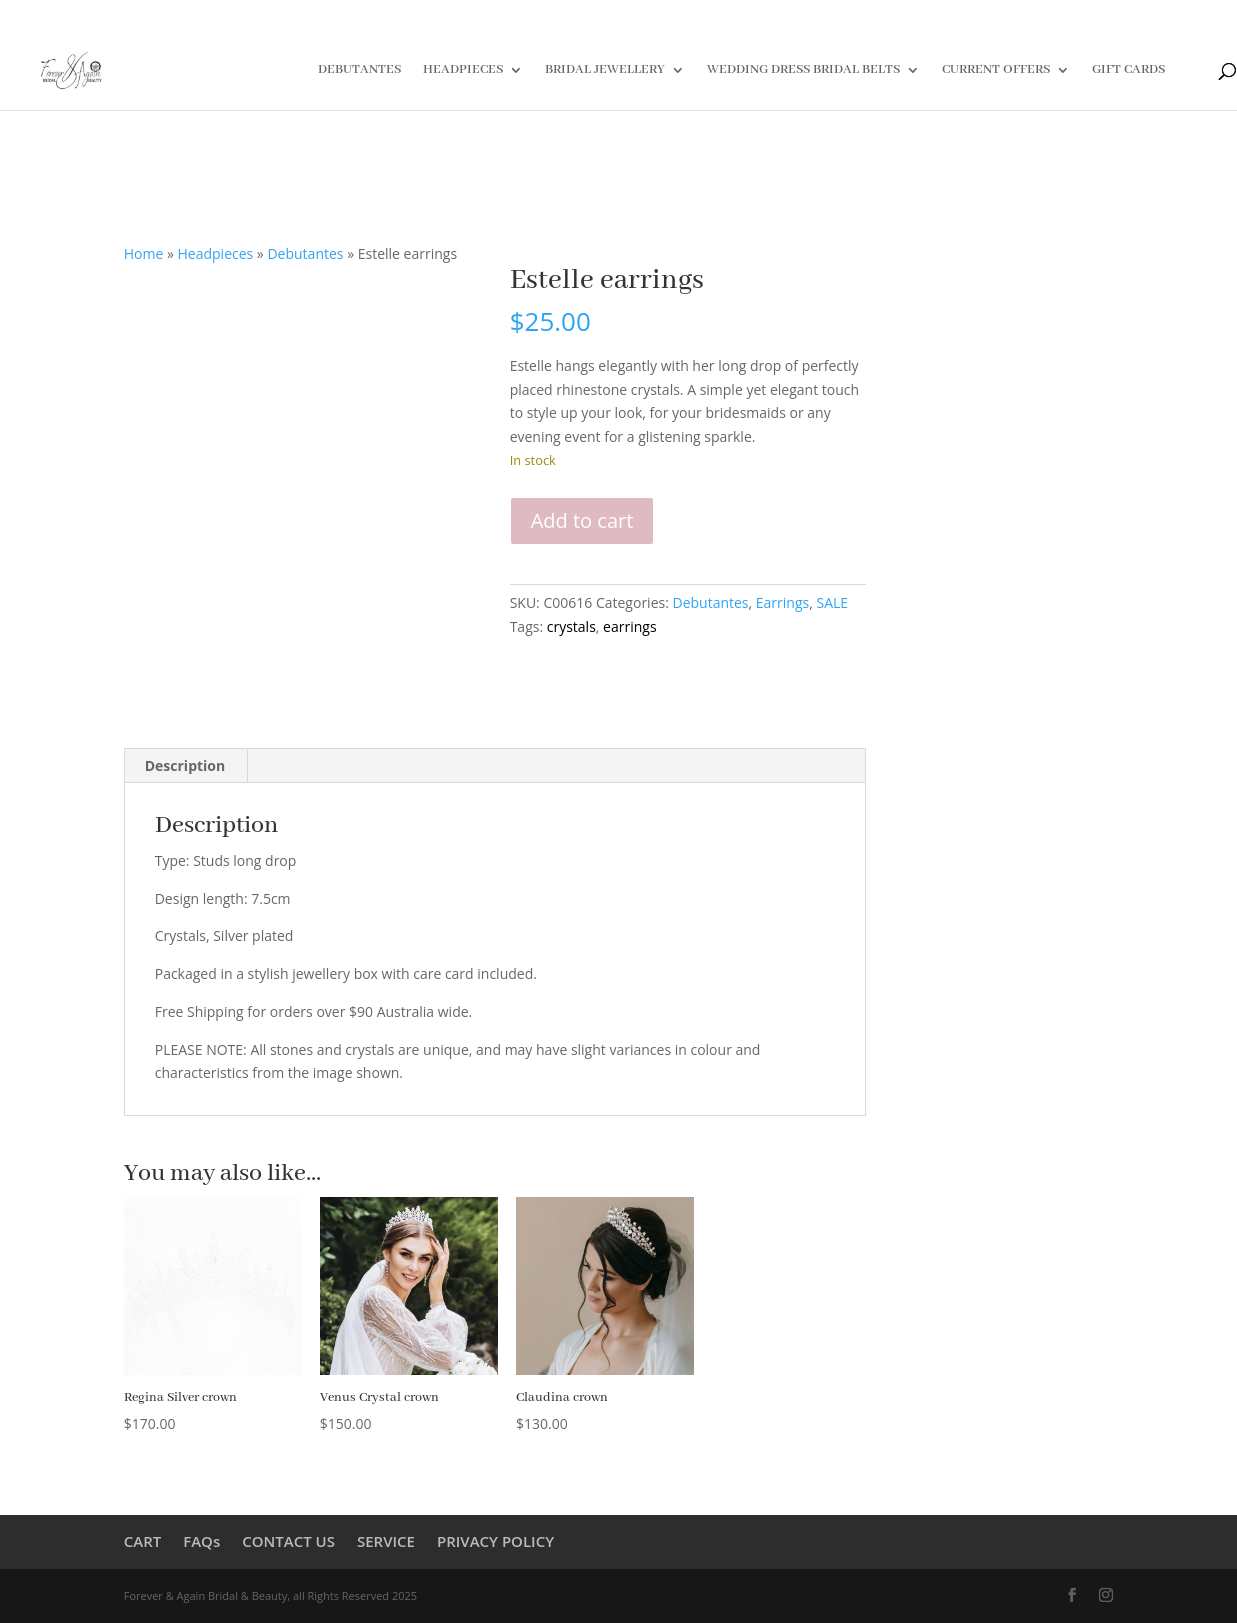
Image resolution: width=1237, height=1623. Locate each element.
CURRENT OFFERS (996, 70)
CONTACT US (288, 1541)
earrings (629, 626)
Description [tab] (185, 765)
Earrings (782, 602)
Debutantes (305, 253)
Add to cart (582, 520)
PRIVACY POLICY (495, 1541)
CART (142, 1541)
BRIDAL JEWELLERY (605, 70)
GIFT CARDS (1128, 70)
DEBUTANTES (359, 70)
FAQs (201, 1541)
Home (144, 253)
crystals (571, 626)
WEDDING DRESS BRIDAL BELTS (803, 70)
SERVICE (386, 1541)
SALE (832, 602)
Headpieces (216, 253)
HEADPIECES (463, 70)
